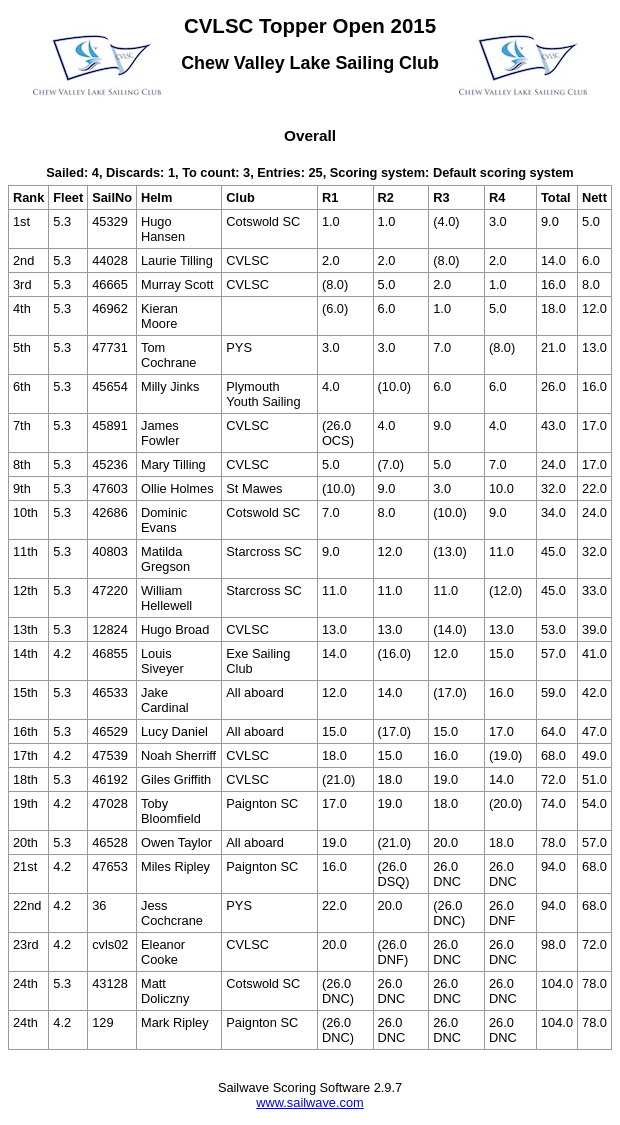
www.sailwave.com (309, 1102)
